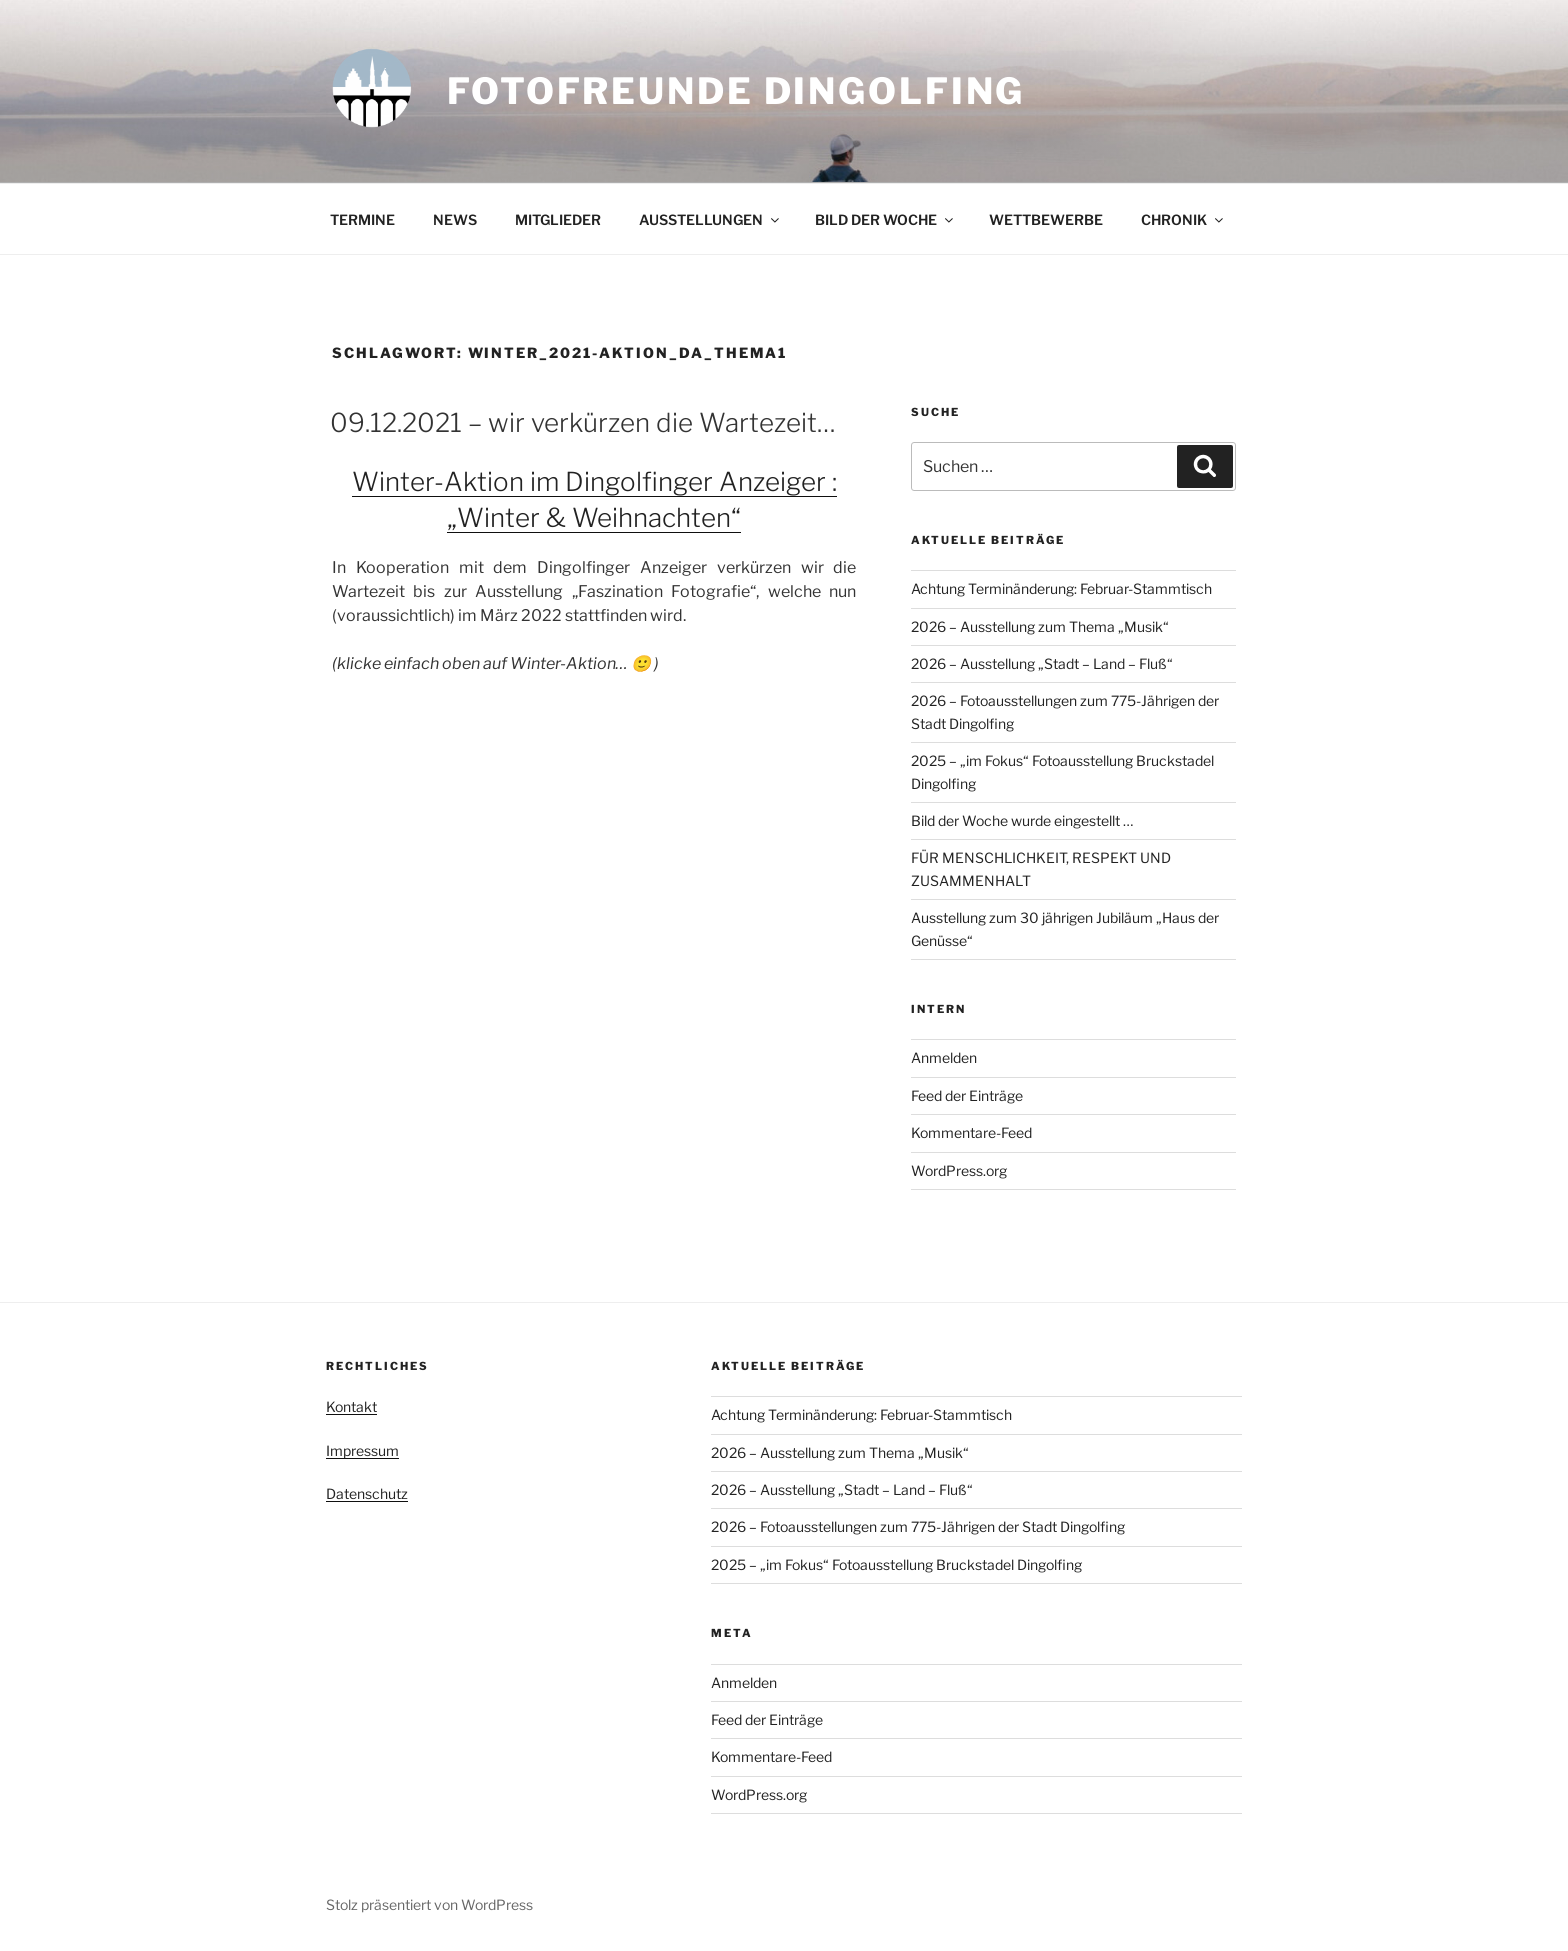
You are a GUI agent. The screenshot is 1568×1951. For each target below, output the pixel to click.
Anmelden (944, 1057)
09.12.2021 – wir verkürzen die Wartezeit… (583, 422)
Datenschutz (367, 1493)
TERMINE (362, 219)
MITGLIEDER (558, 219)
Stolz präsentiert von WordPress (429, 1904)
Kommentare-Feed (971, 1132)
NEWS (455, 219)
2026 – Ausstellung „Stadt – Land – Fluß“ (1042, 663)
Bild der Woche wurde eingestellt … (1022, 820)
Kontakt (351, 1406)
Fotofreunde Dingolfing (736, 91)
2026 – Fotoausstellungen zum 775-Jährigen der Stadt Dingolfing (918, 1526)
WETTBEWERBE (1046, 219)
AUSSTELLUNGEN (710, 219)
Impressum (362, 1450)
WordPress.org (959, 1170)
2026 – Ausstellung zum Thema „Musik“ (1040, 626)
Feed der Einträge (967, 1095)
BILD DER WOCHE (885, 219)
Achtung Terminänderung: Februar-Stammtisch (1061, 588)
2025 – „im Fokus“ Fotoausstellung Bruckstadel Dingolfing (896, 1564)
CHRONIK (1183, 219)
